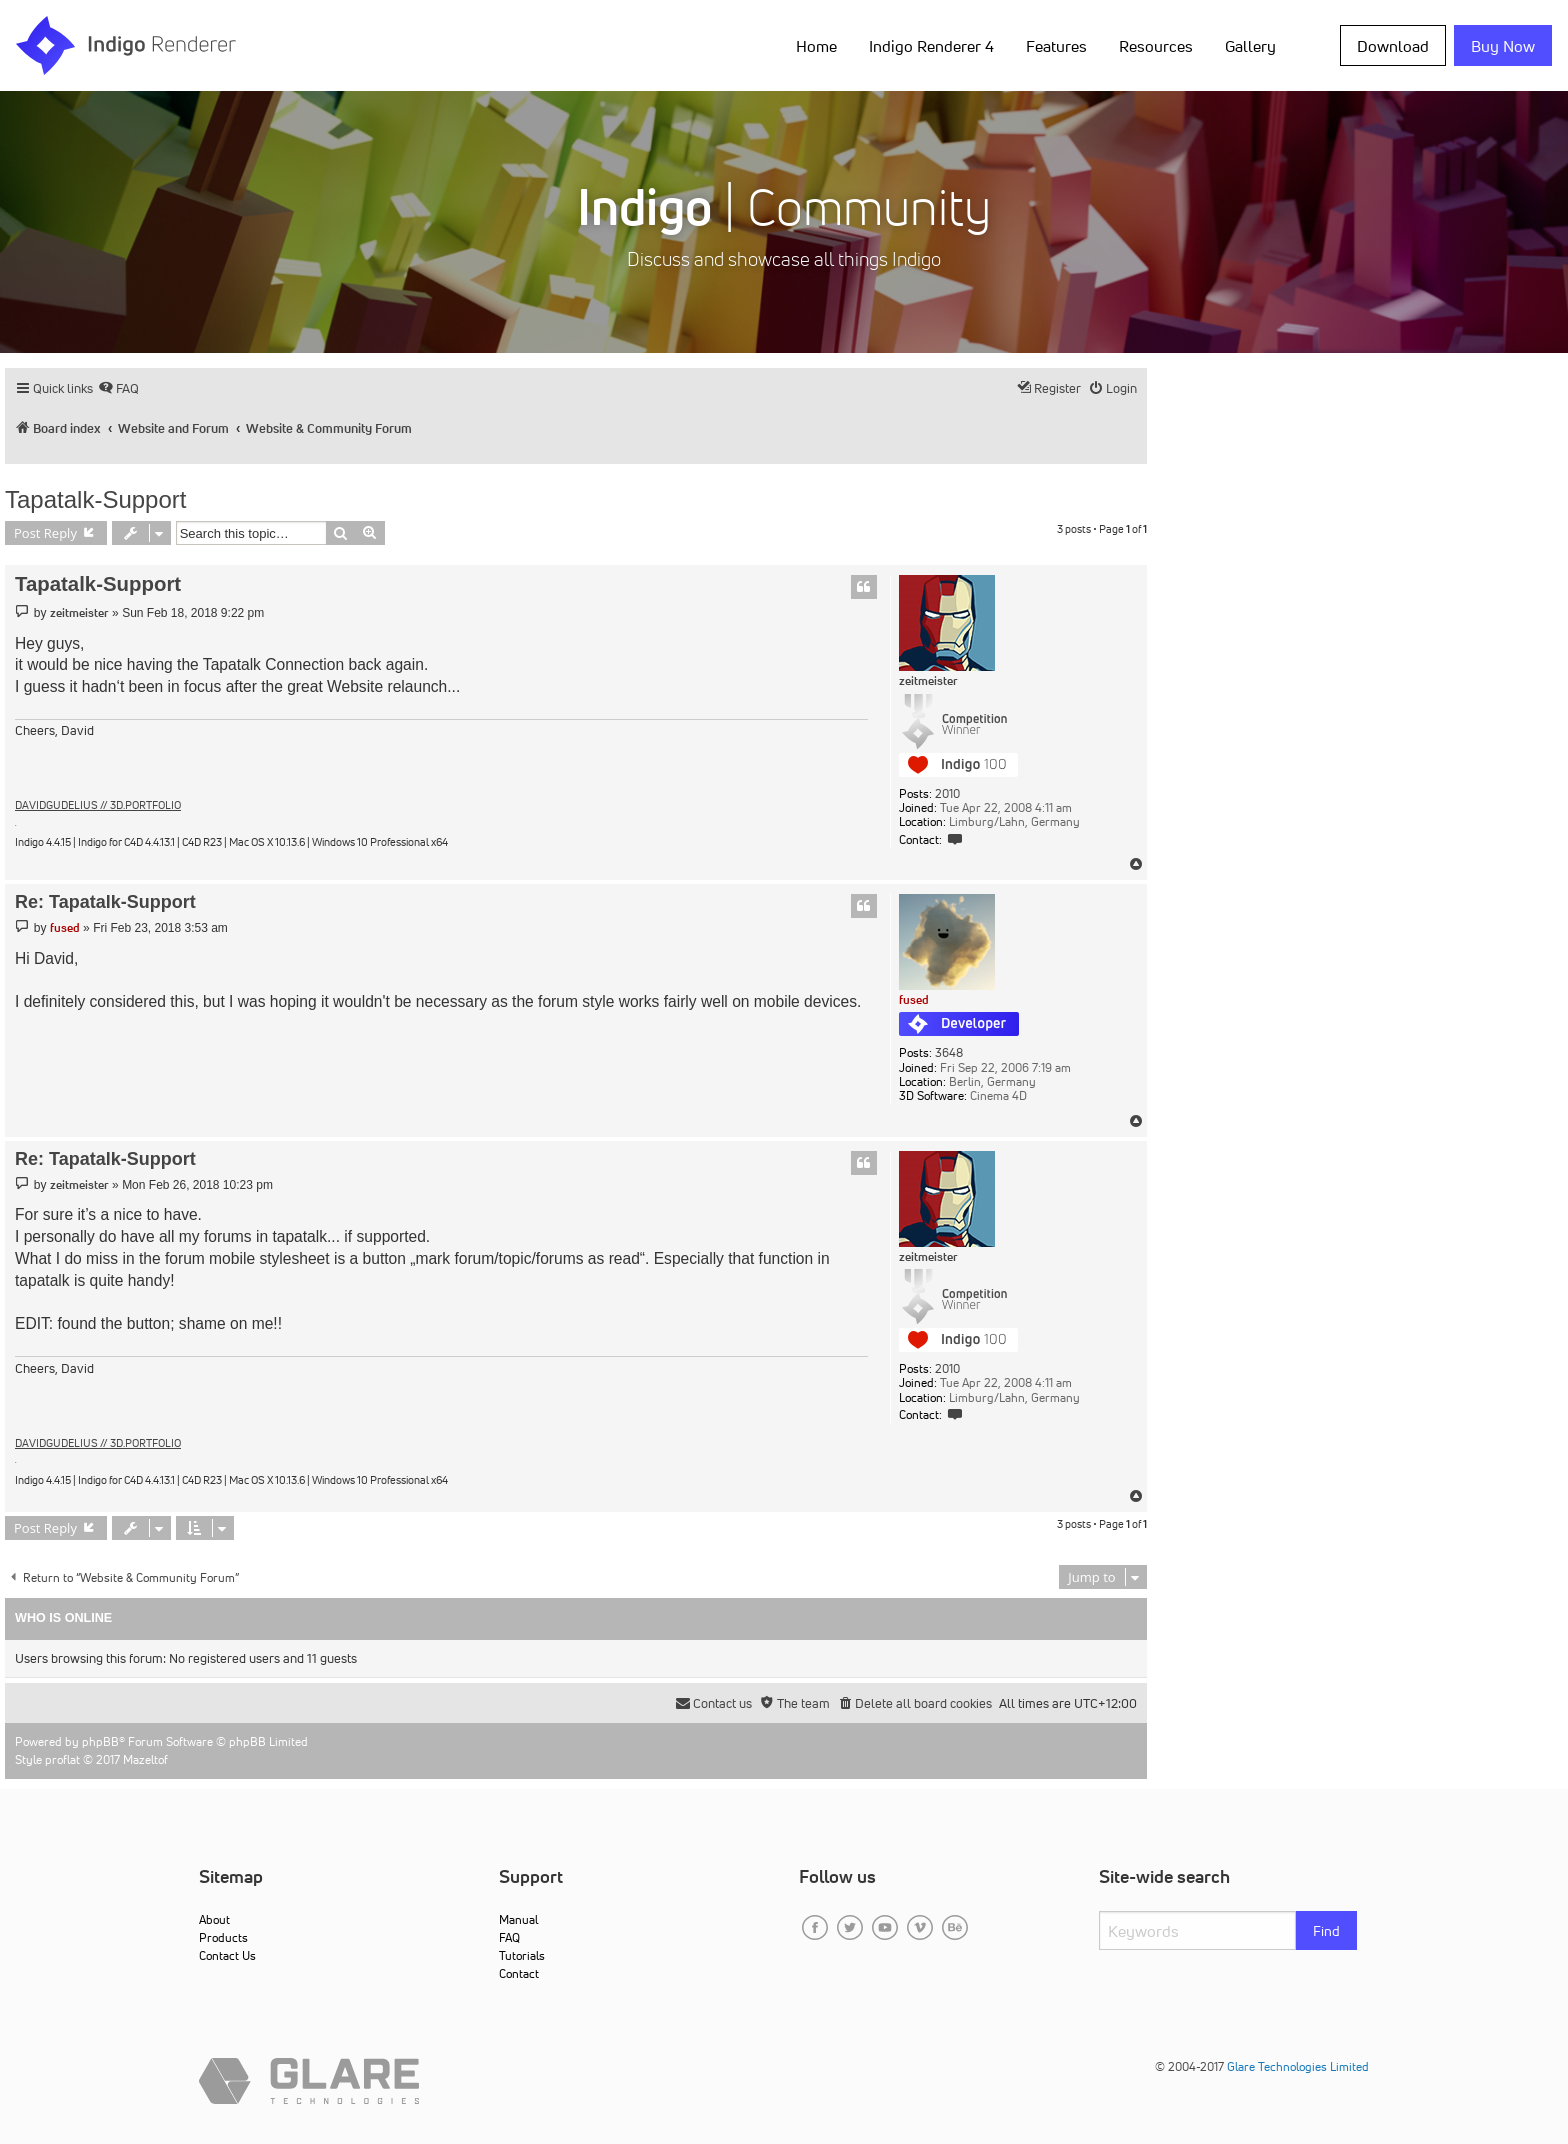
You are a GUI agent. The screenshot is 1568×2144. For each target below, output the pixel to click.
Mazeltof (145, 1759)
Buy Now (1503, 46)
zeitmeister (928, 681)
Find (1326, 1931)
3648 (949, 1053)
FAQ (509, 1937)
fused (914, 999)
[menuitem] (118, 388)
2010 (947, 794)
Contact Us (227, 1955)
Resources (1156, 46)
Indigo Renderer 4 (931, 46)
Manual (518, 1919)
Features (1056, 46)
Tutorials (522, 1955)
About (214, 1919)
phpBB (100, 1741)
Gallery (1250, 46)
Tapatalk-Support (95, 499)
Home (816, 46)
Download (1393, 46)
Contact (519, 1973)
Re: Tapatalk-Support (105, 902)
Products (223, 1937)
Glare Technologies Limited (1298, 2066)
